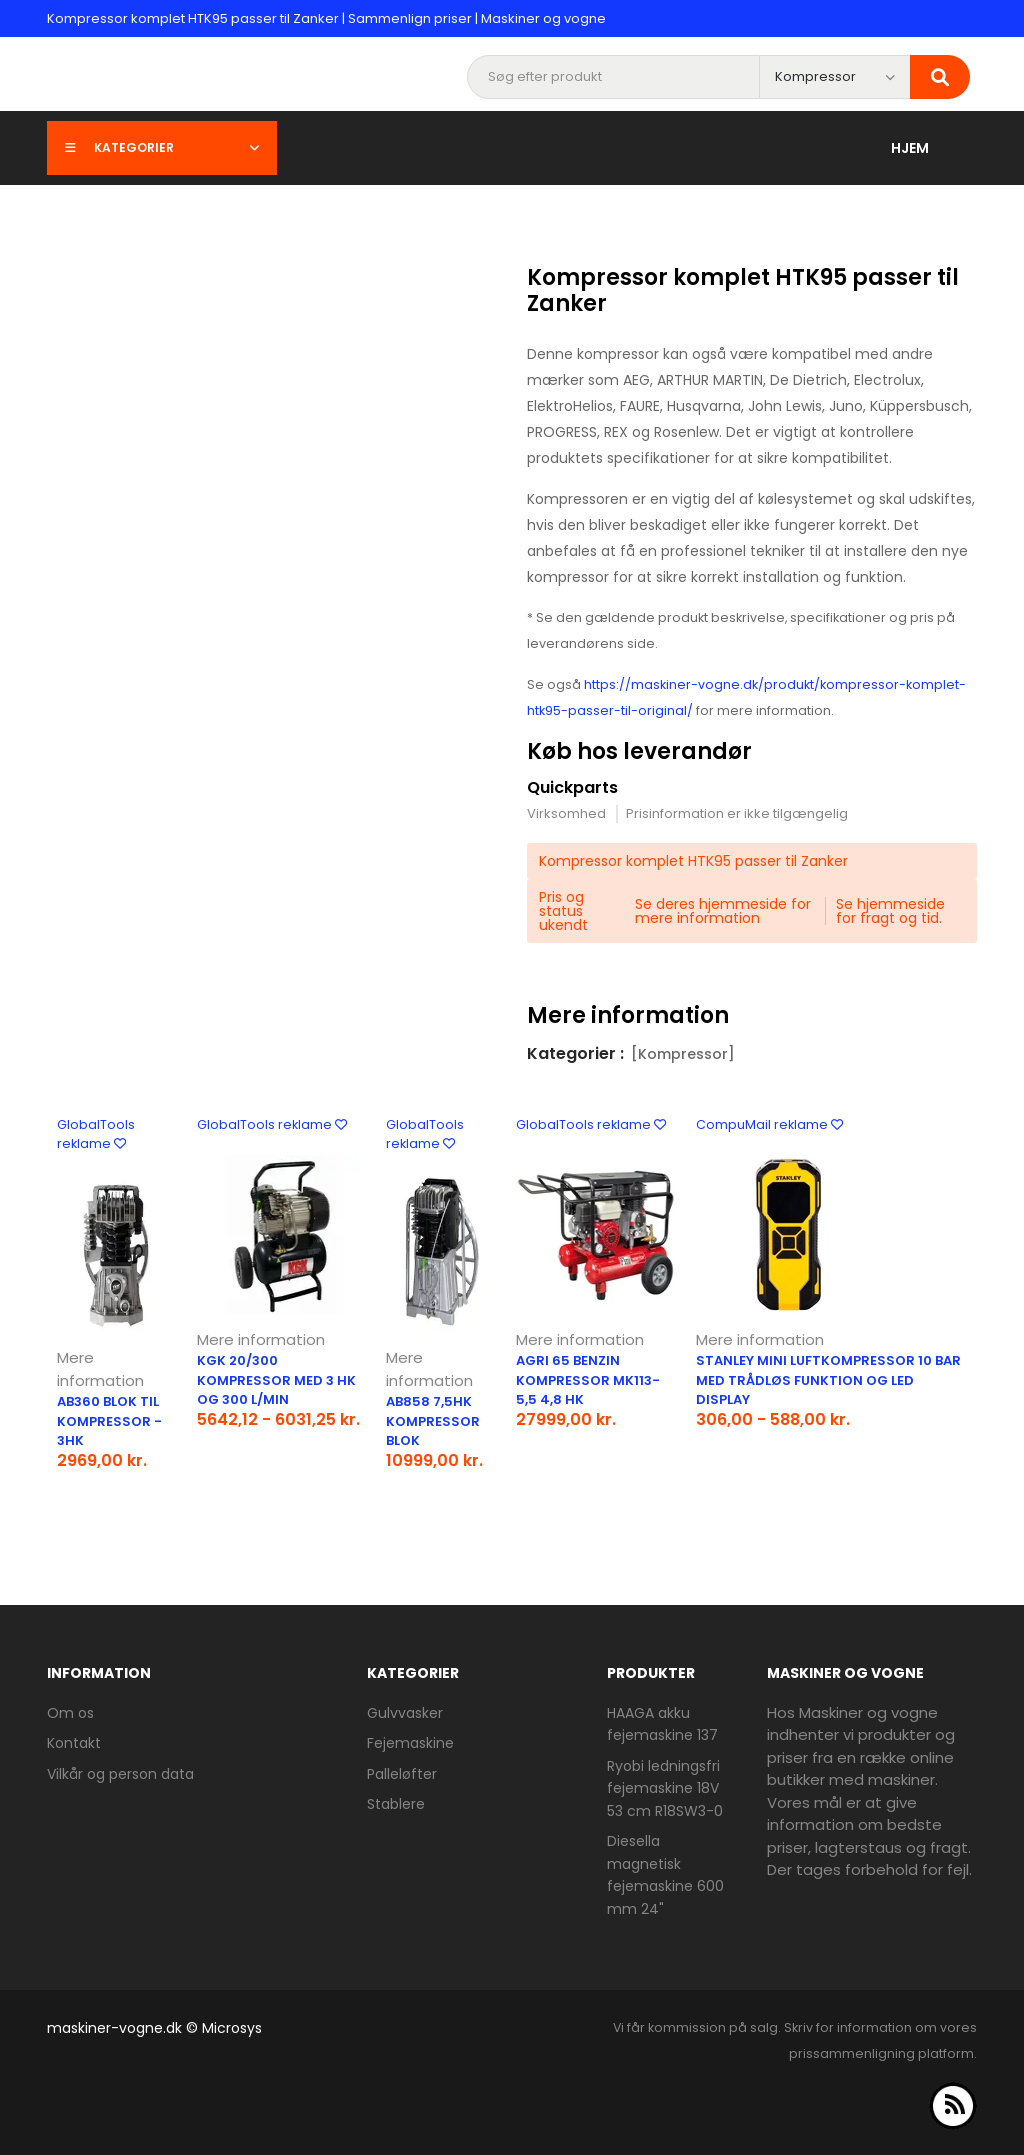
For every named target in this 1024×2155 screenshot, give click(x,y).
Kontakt (74, 1743)
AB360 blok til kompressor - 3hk (109, 1421)
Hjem (910, 148)
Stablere (396, 1804)
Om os (70, 1713)
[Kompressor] (683, 1054)
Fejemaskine (410, 1743)
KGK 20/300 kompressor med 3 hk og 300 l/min (276, 1380)
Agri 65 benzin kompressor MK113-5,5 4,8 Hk (588, 1380)
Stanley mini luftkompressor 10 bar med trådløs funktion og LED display (828, 1380)
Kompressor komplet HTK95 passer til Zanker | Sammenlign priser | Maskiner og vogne (326, 18)
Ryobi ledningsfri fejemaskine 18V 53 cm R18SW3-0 (665, 1788)
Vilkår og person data (120, 1774)
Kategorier (162, 147)
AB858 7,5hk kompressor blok (433, 1421)
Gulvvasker (405, 1713)
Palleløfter (402, 1774)
